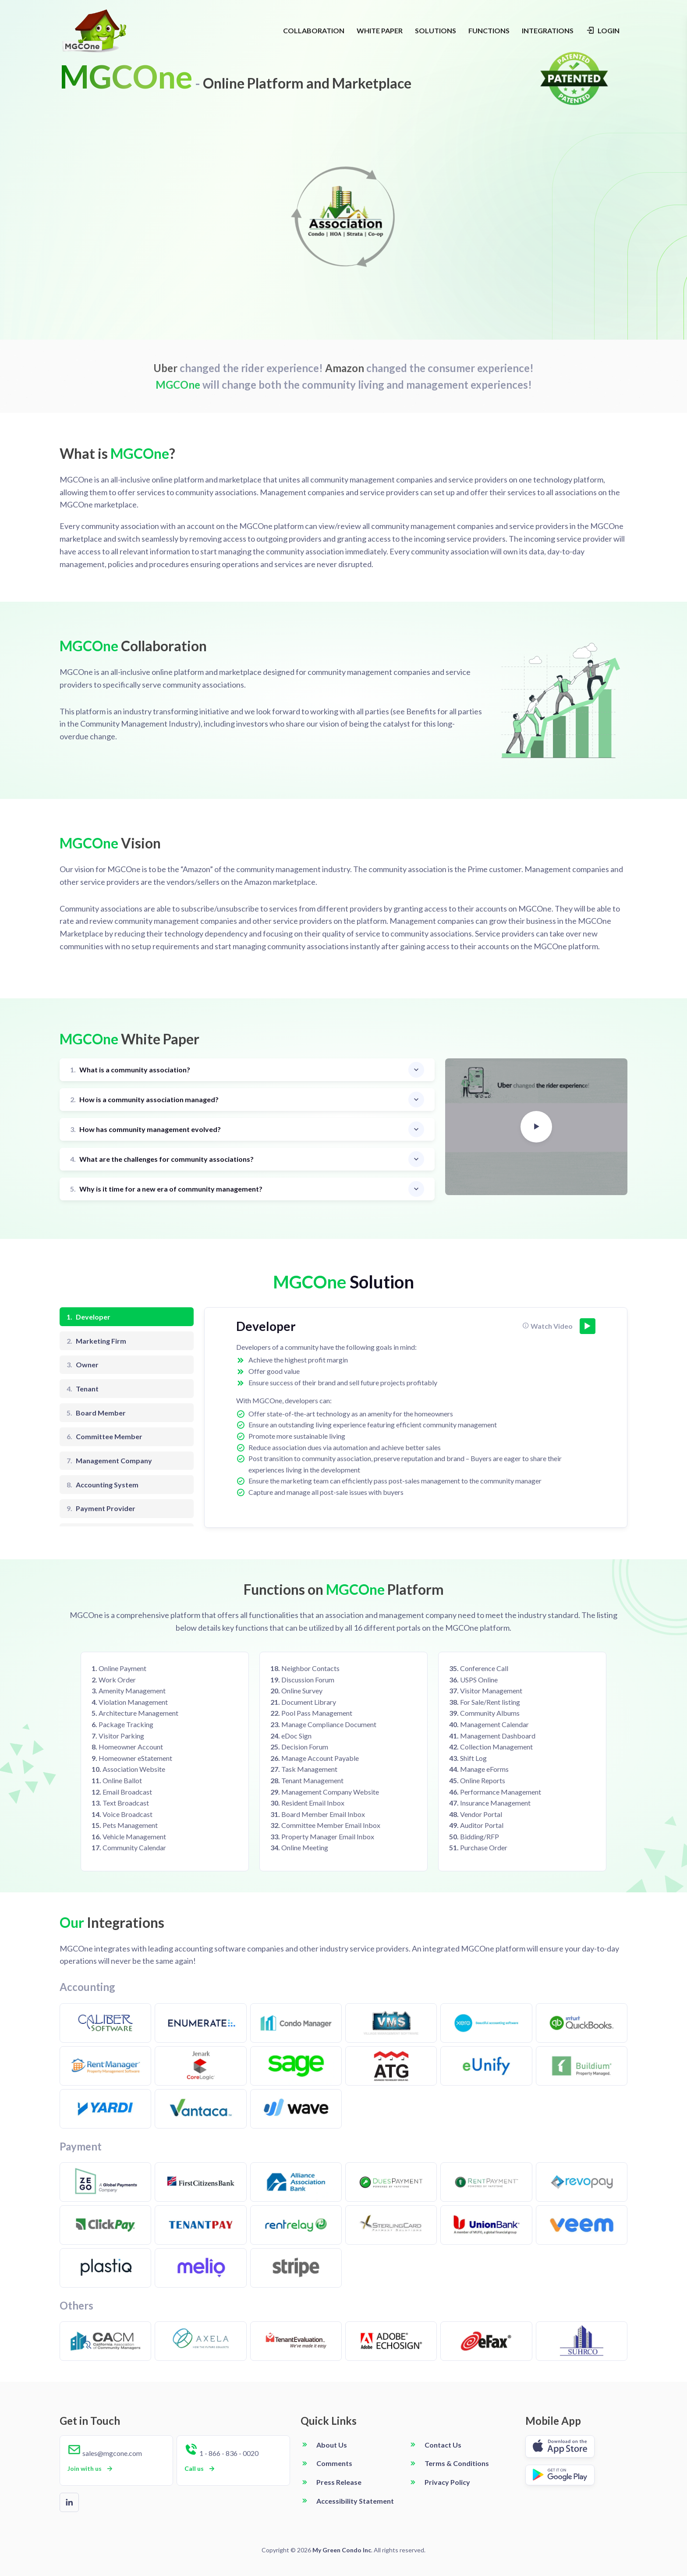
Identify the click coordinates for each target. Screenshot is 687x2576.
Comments (334, 2463)
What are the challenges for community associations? (162, 1159)
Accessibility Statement (355, 2501)
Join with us (90, 2468)
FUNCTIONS (489, 30)
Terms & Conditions (457, 2463)
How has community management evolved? (145, 1129)
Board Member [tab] (96, 1413)
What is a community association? (130, 1070)
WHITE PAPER (380, 30)
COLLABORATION (313, 30)
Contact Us (443, 2445)
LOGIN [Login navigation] (603, 30)
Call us (200, 2468)
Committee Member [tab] (104, 1436)
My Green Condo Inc (341, 2550)
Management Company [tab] (109, 1460)
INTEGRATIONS (548, 30)
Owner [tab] (83, 1364)
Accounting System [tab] (102, 1484)
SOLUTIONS (435, 30)
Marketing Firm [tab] (96, 1341)
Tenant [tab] (83, 1388)
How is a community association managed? (144, 1099)
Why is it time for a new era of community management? (166, 1189)
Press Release (338, 2482)
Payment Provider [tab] (101, 1508)
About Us (331, 2445)
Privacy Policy (447, 2482)
